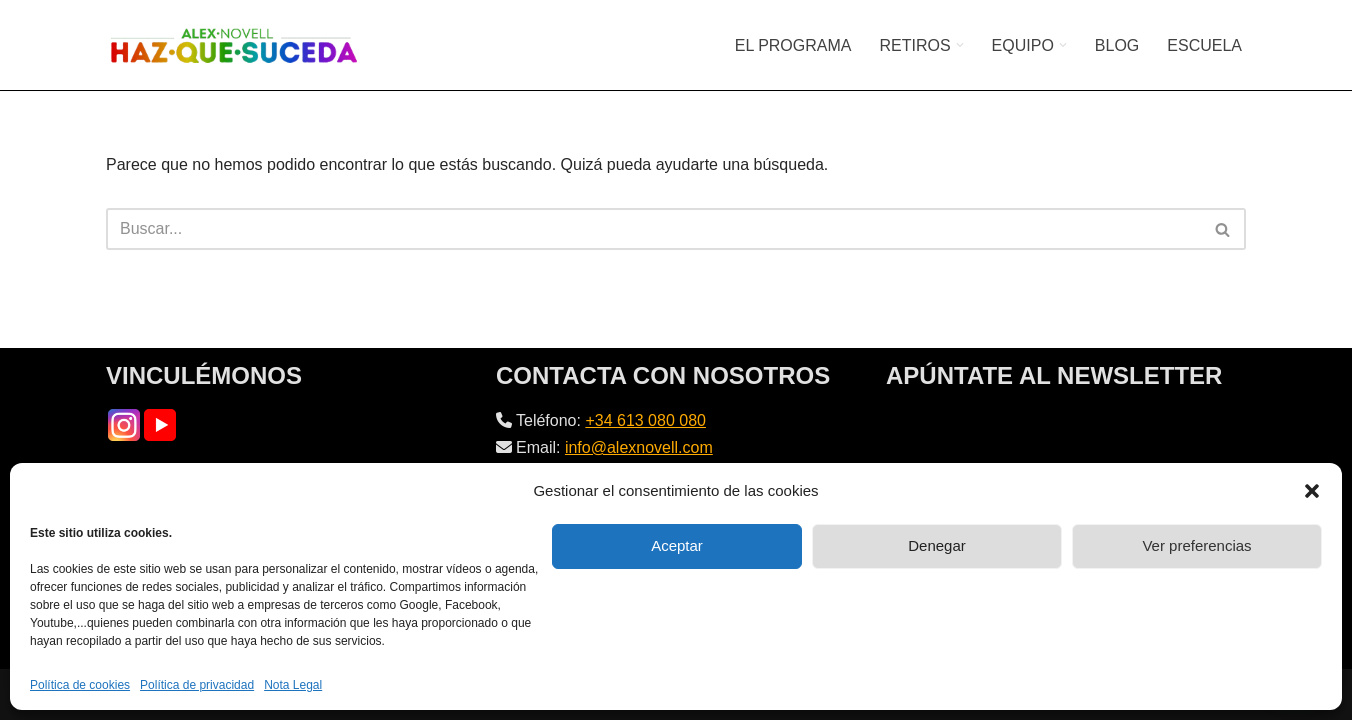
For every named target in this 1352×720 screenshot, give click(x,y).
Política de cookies (80, 685)
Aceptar (677, 545)
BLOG (1117, 45)
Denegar (937, 545)
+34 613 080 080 (645, 420)
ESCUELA (1204, 45)
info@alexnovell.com (639, 447)
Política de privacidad (197, 685)
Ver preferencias (1196, 545)
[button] (1312, 491)
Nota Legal (293, 685)
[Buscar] (653, 229)
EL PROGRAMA (793, 45)
